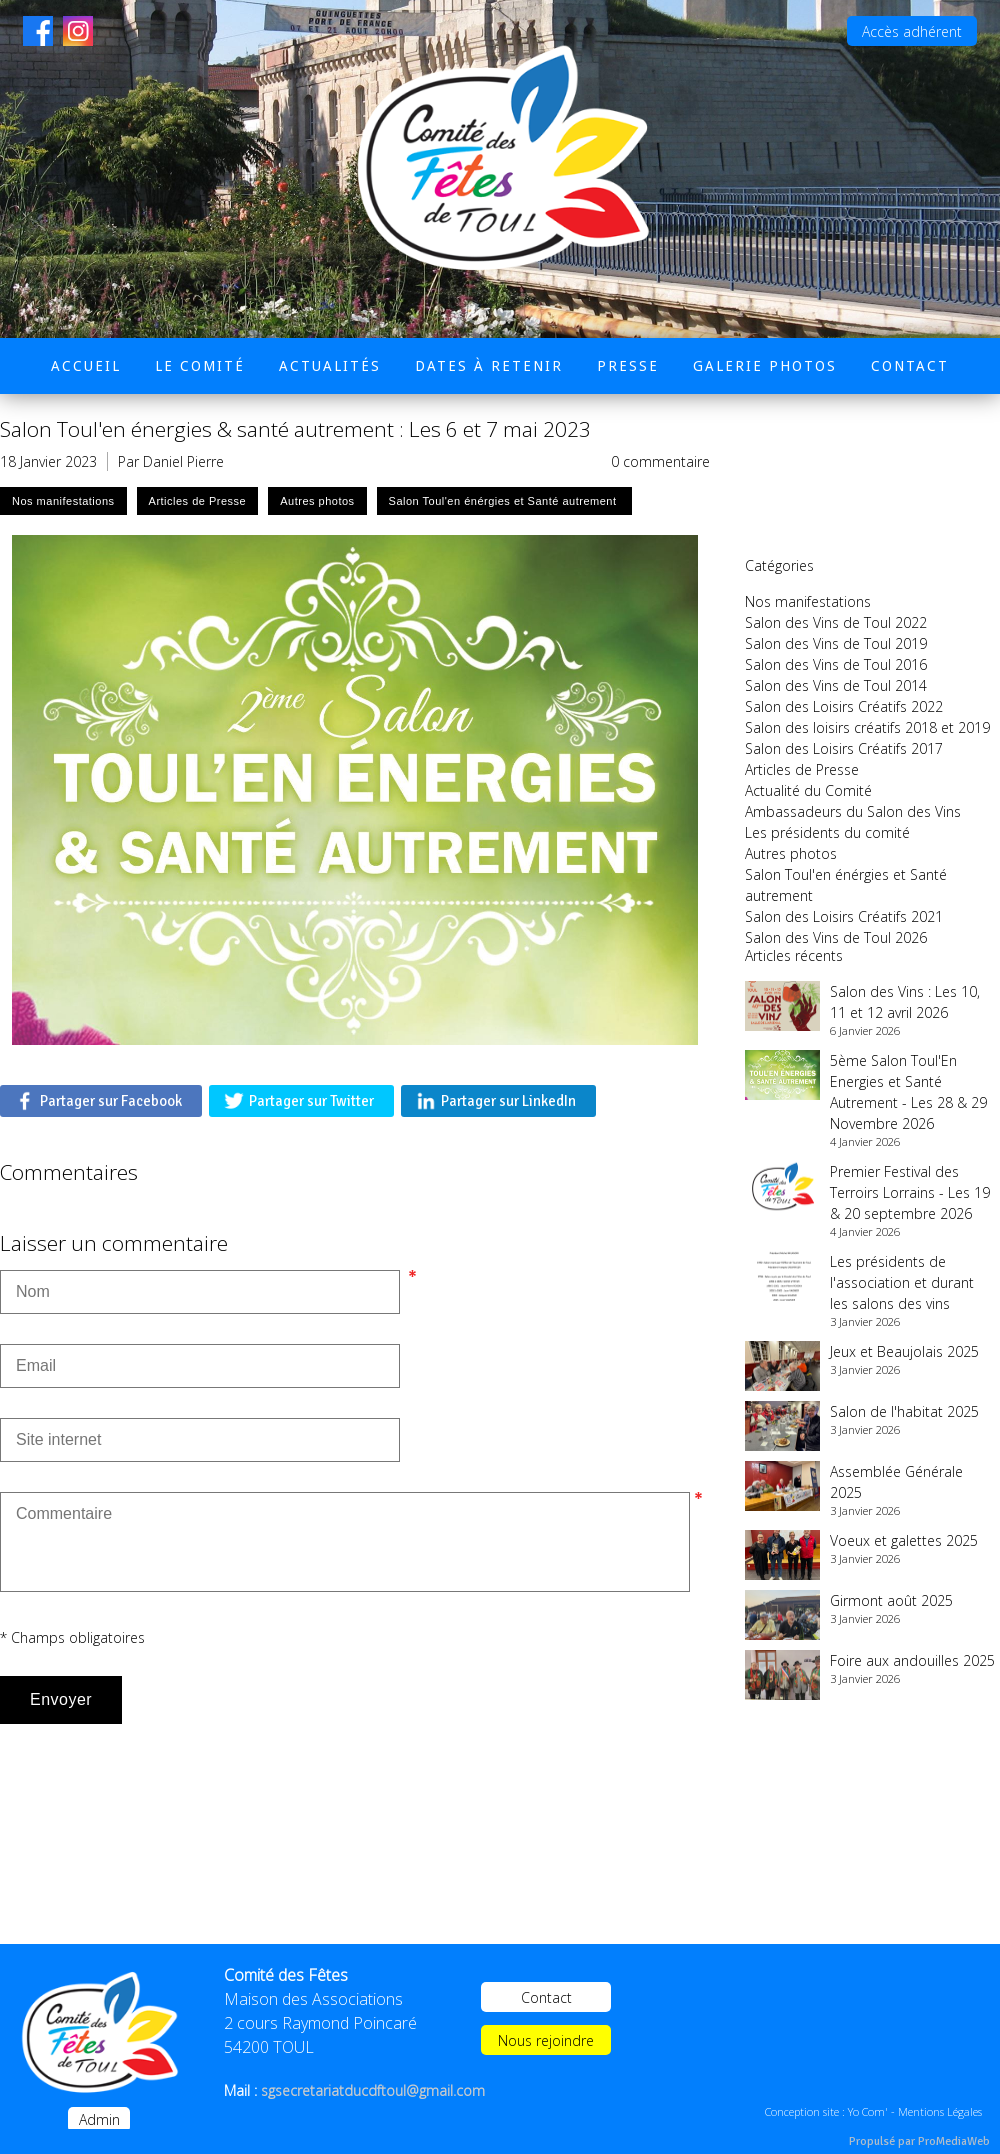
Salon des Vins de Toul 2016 (836, 664)
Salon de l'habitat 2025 (904, 1411)
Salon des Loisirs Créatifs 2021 (844, 916)
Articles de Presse (802, 769)
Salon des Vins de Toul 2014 (836, 685)
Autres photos (791, 853)
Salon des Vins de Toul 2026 (836, 937)
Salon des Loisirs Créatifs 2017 (844, 748)
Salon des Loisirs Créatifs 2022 (844, 706)
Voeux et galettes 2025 (904, 1540)
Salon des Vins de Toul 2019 (836, 643)
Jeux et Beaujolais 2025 (904, 1351)
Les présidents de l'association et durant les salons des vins (902, 1282)
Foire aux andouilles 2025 (912, 1660)
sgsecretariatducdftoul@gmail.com (373, 2090)
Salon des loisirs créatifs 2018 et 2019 (867, 727)
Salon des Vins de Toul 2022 (836, 622)
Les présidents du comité (827, 832)
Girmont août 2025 (891, 1600)
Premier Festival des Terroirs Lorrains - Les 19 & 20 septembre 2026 (910, 1192)
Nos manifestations (808, 601)
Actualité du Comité (808, 790)
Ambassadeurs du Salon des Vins (853, 811)
